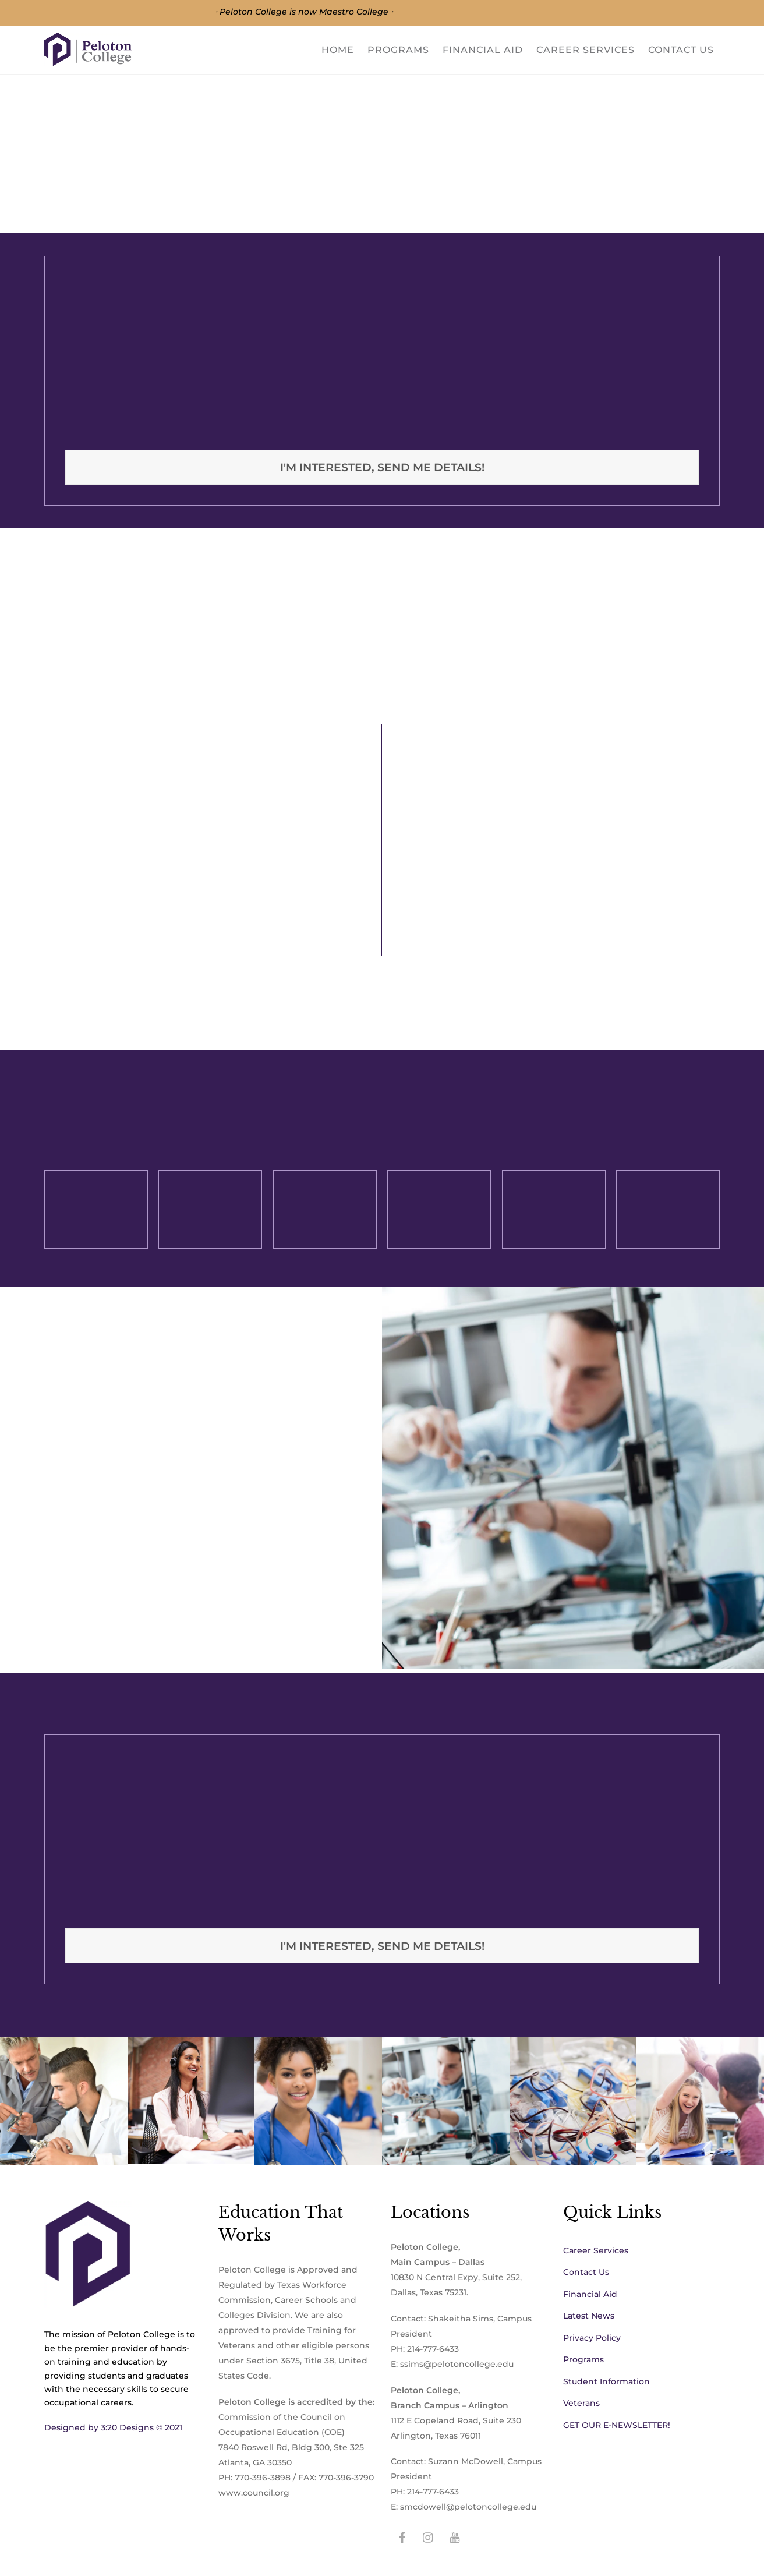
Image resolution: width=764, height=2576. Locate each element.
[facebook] (402, 2536)
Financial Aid (483, 49)
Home (337, 49)
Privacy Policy (592, 2338)
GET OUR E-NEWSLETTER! (616, 2425)
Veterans (581, 2403)
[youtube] (454, 2536)
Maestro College (353, 11)
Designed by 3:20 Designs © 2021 (113, 2427)
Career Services (585, 49)
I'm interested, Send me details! (382, 467)
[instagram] (428, 2536)
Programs (398, 49)
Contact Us (681, 49)
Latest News (588, 2315)
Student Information (606, 2381)
